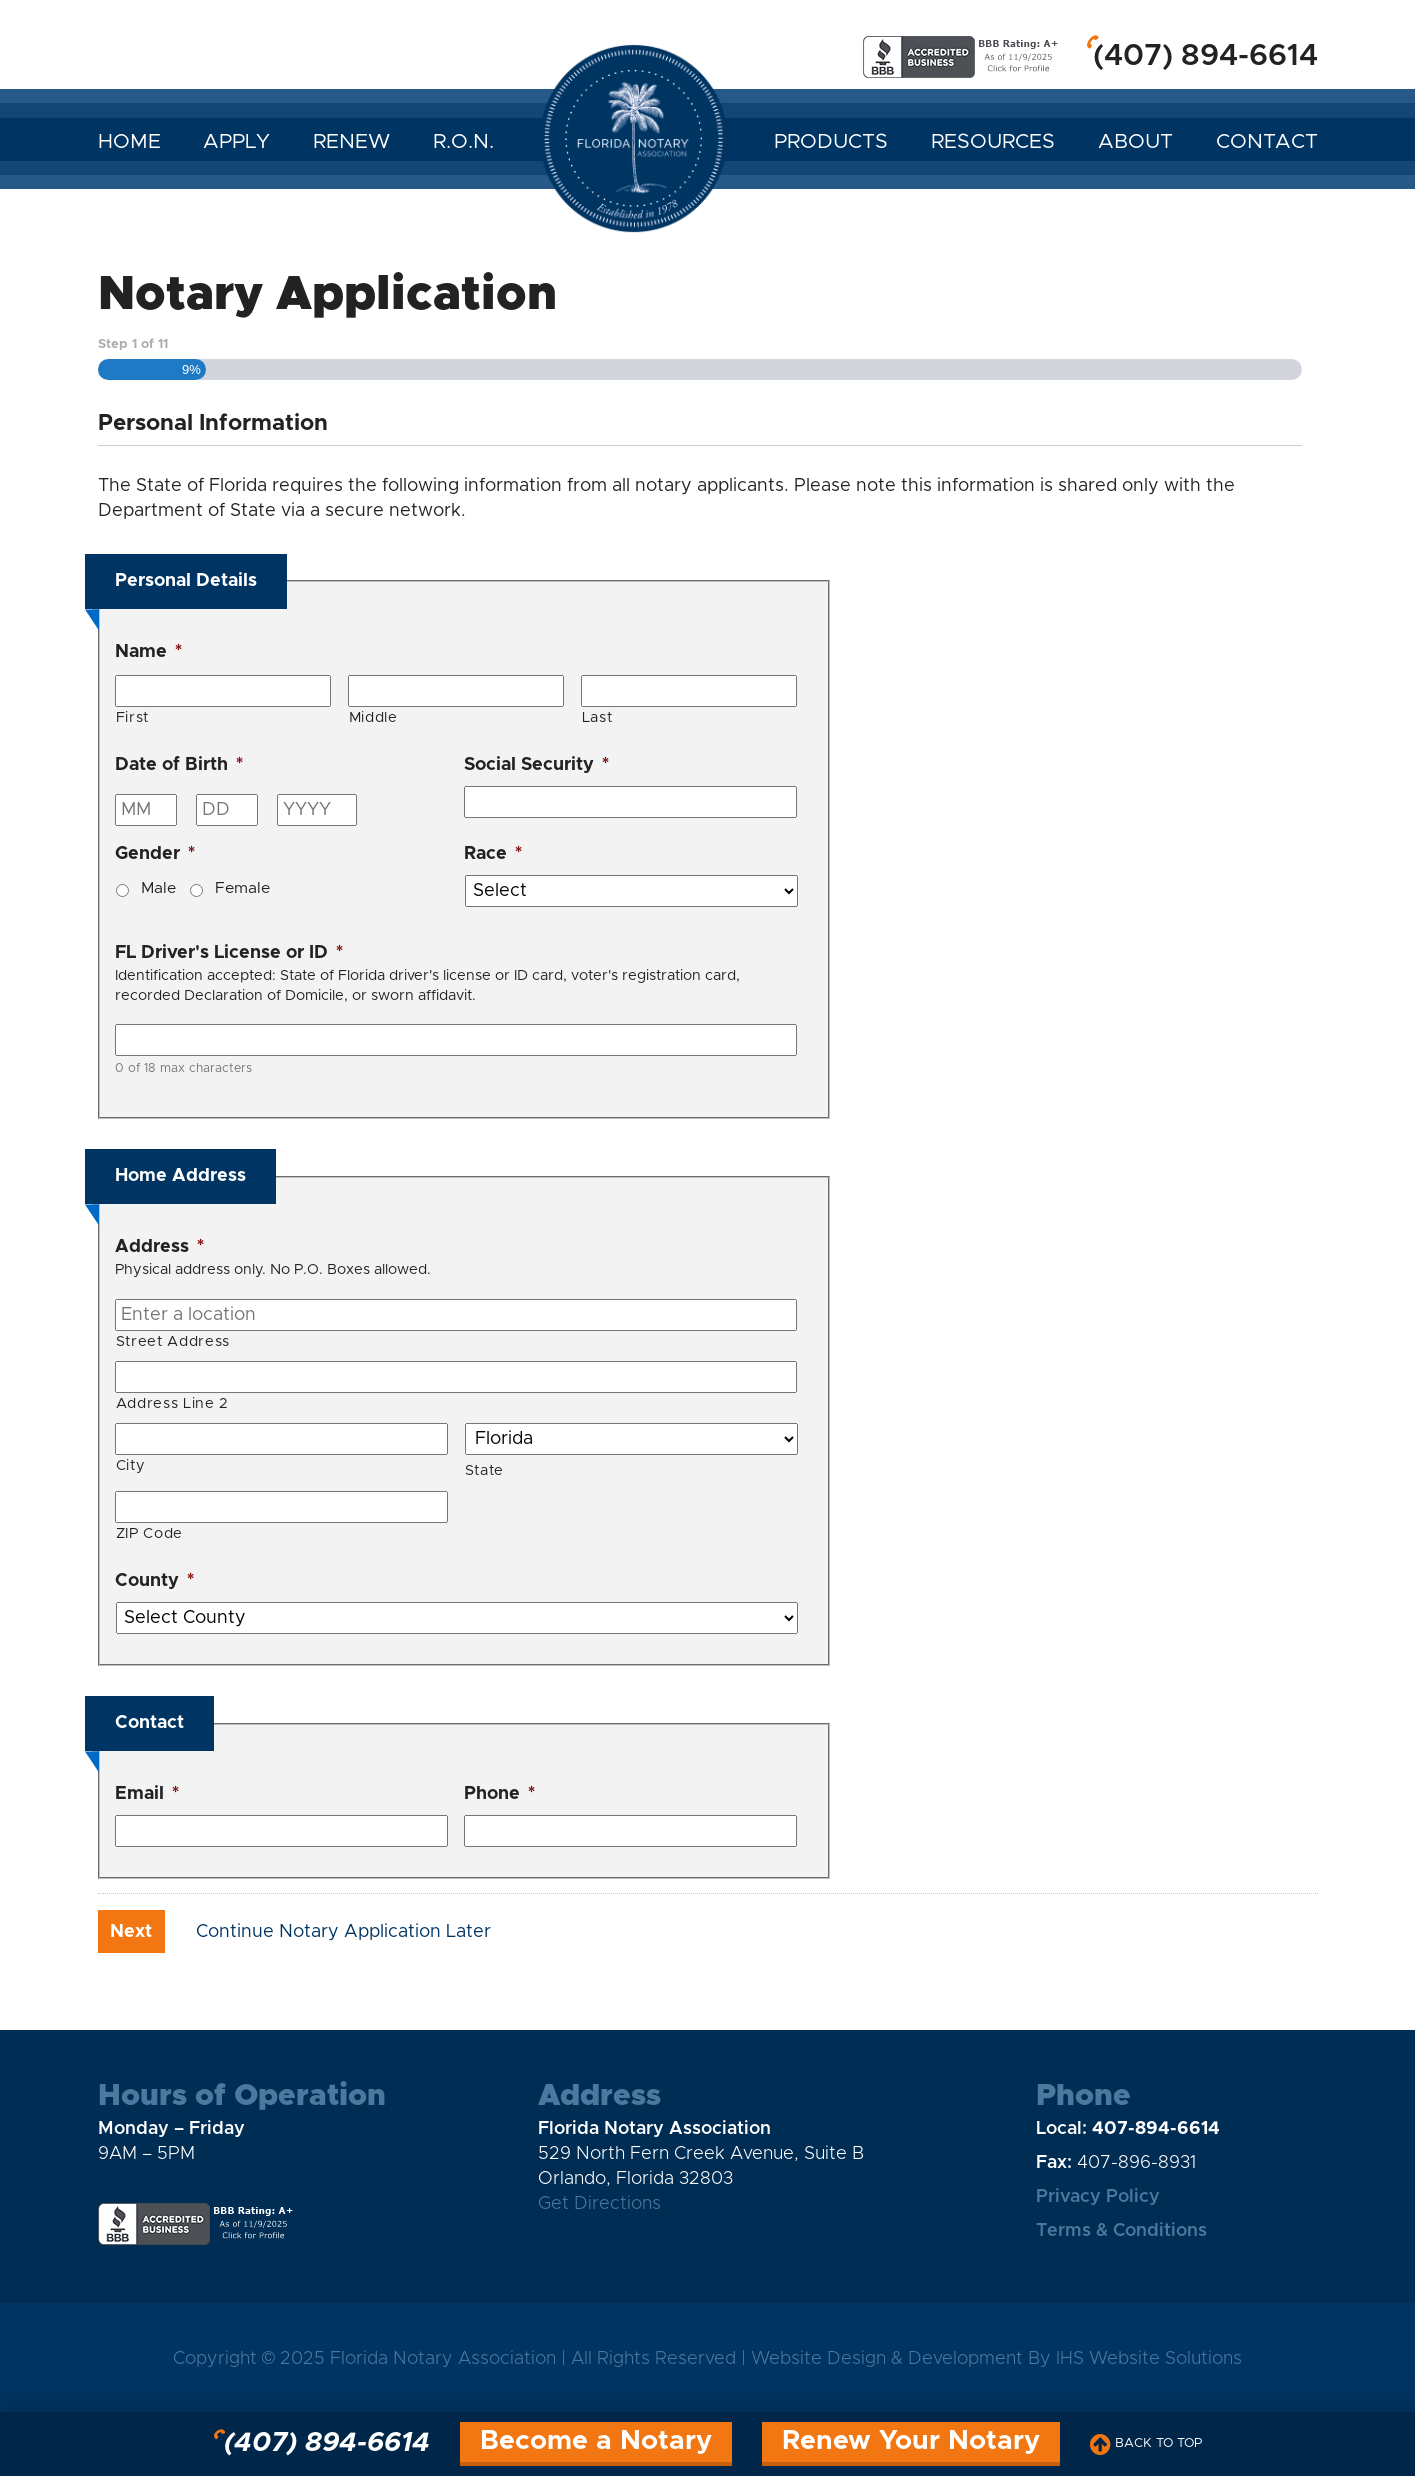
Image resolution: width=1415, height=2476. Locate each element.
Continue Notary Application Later (343, 1932)
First (132, 717)
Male (158, 888)
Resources (993, 142)
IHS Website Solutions (1149, 2359)
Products (831, 142)
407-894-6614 (1156, 2129)
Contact (1267, 142)
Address (159, 1247)
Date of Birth (179, 765)
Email (147, 1794)
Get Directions (599, 2204)
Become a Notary (596, 2441)
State (484, 1470)
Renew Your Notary (911, 2441)
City (131, 1465)
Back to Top (1146, 2444)
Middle (373, 717)
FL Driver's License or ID (229, 953)
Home (129, 142)
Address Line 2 (172, 1403)
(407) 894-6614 (1205, 56)
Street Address (173, 1341)
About (1135, 142)
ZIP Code (149, 1533)
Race (493, 854)
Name (148, 652)
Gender (155, 854)
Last (597, 717)
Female (242, 888)
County (154, 1581)
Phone (499, 1794)
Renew (351, 142)
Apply (236, 142)
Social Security (536, 765)
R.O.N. (463, 142)
